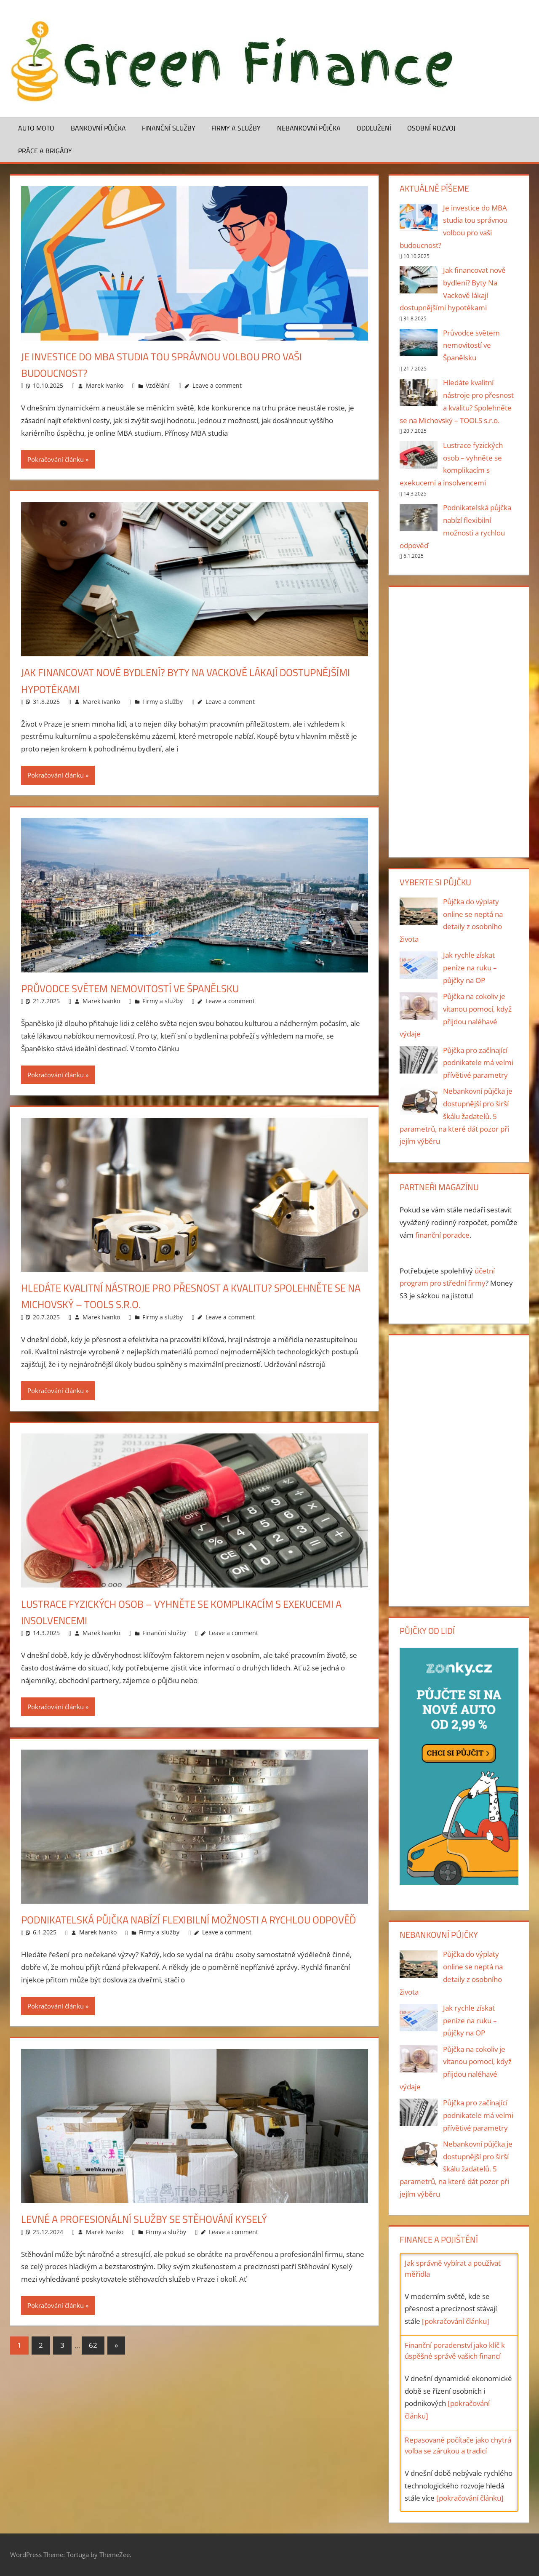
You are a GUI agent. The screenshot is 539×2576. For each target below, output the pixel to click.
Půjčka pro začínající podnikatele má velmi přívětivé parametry (478, 1062)
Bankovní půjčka (98, 128)
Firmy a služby (236, 128)
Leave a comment (217, 385)
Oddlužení (374, 128)
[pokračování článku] (455, 2321)
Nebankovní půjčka (309, 128)
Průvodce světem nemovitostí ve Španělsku (147, 988)
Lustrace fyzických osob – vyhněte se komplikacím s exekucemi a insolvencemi (172, 1611)
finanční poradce (442, 1235)
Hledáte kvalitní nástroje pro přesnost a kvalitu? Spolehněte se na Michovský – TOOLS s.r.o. (167, 1295)
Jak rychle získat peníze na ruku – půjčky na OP (470, 967)
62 (93, 2362)
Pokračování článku (55, 459)
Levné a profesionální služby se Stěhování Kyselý (163, 2235)
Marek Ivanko (104, 385)
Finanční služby (168, 128)
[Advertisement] (459, 720)
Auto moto (36, 128)
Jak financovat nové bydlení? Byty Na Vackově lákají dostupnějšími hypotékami (170, 680)
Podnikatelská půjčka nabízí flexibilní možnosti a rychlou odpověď (189, 1927)
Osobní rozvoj (431, 128)
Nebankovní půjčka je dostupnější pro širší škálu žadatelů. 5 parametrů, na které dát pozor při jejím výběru (456, 1116)
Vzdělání (158, 385)
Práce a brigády (45, 151)
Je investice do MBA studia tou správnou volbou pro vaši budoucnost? (184, 364)
